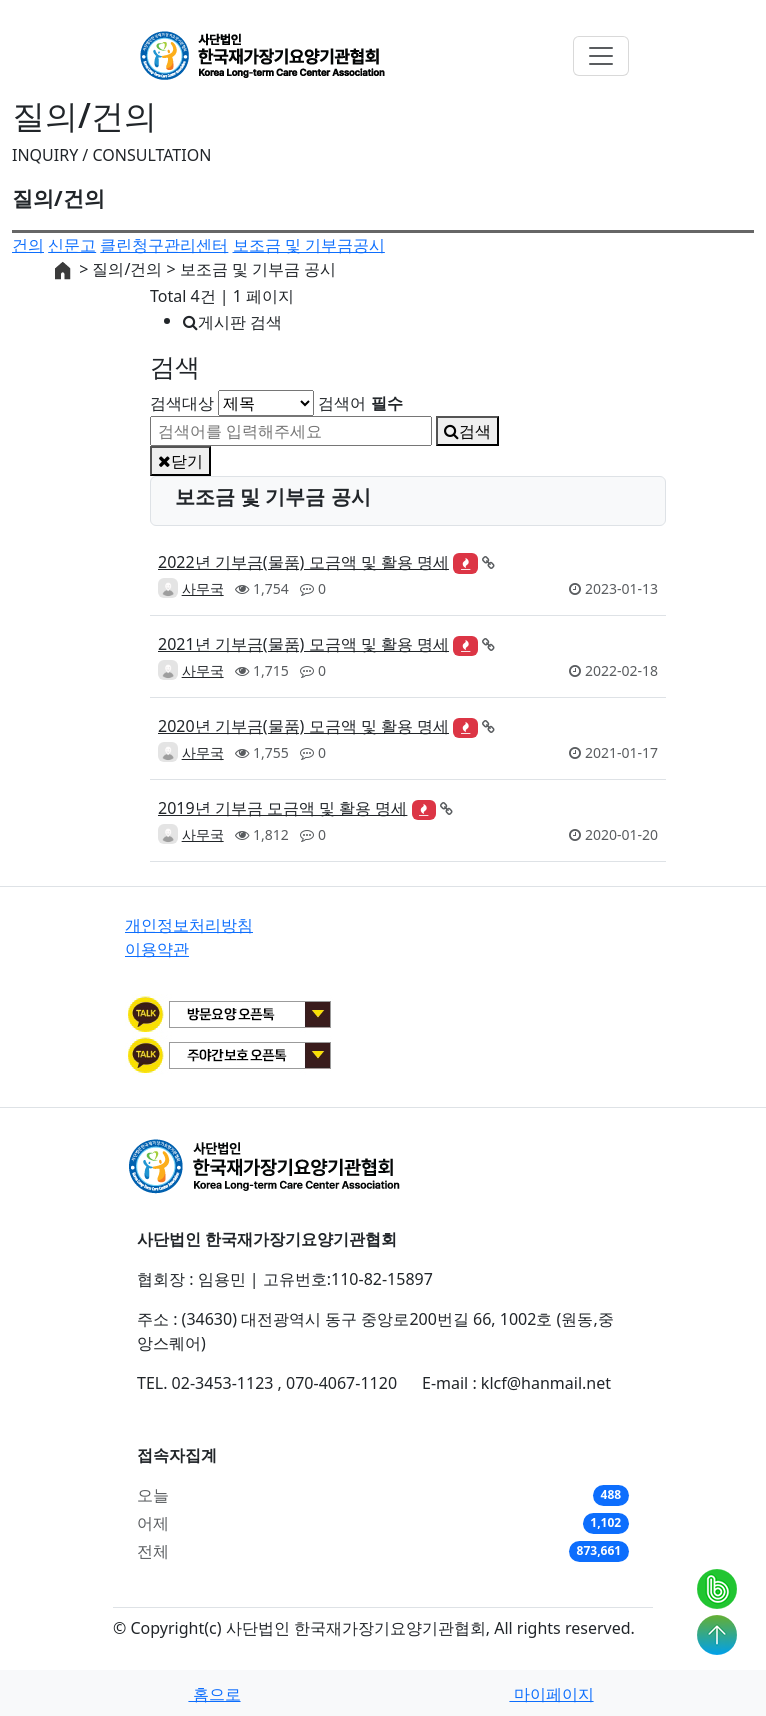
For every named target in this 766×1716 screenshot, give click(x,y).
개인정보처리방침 (189, 925)
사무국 (203, 588)
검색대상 (182, 403)
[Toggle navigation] (601, 56)
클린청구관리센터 (164, 245)
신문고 (72, 245)
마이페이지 (551, 1694)
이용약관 (157, 949)
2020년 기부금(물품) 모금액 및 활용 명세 (303, 726)
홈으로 (214, 1694)
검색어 (360, 403)
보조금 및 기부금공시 (309, 245)
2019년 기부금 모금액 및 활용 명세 (282, 808)
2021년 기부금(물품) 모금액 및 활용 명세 (303, 644)
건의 (28, 245)
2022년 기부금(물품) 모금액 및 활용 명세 (303, 562)
